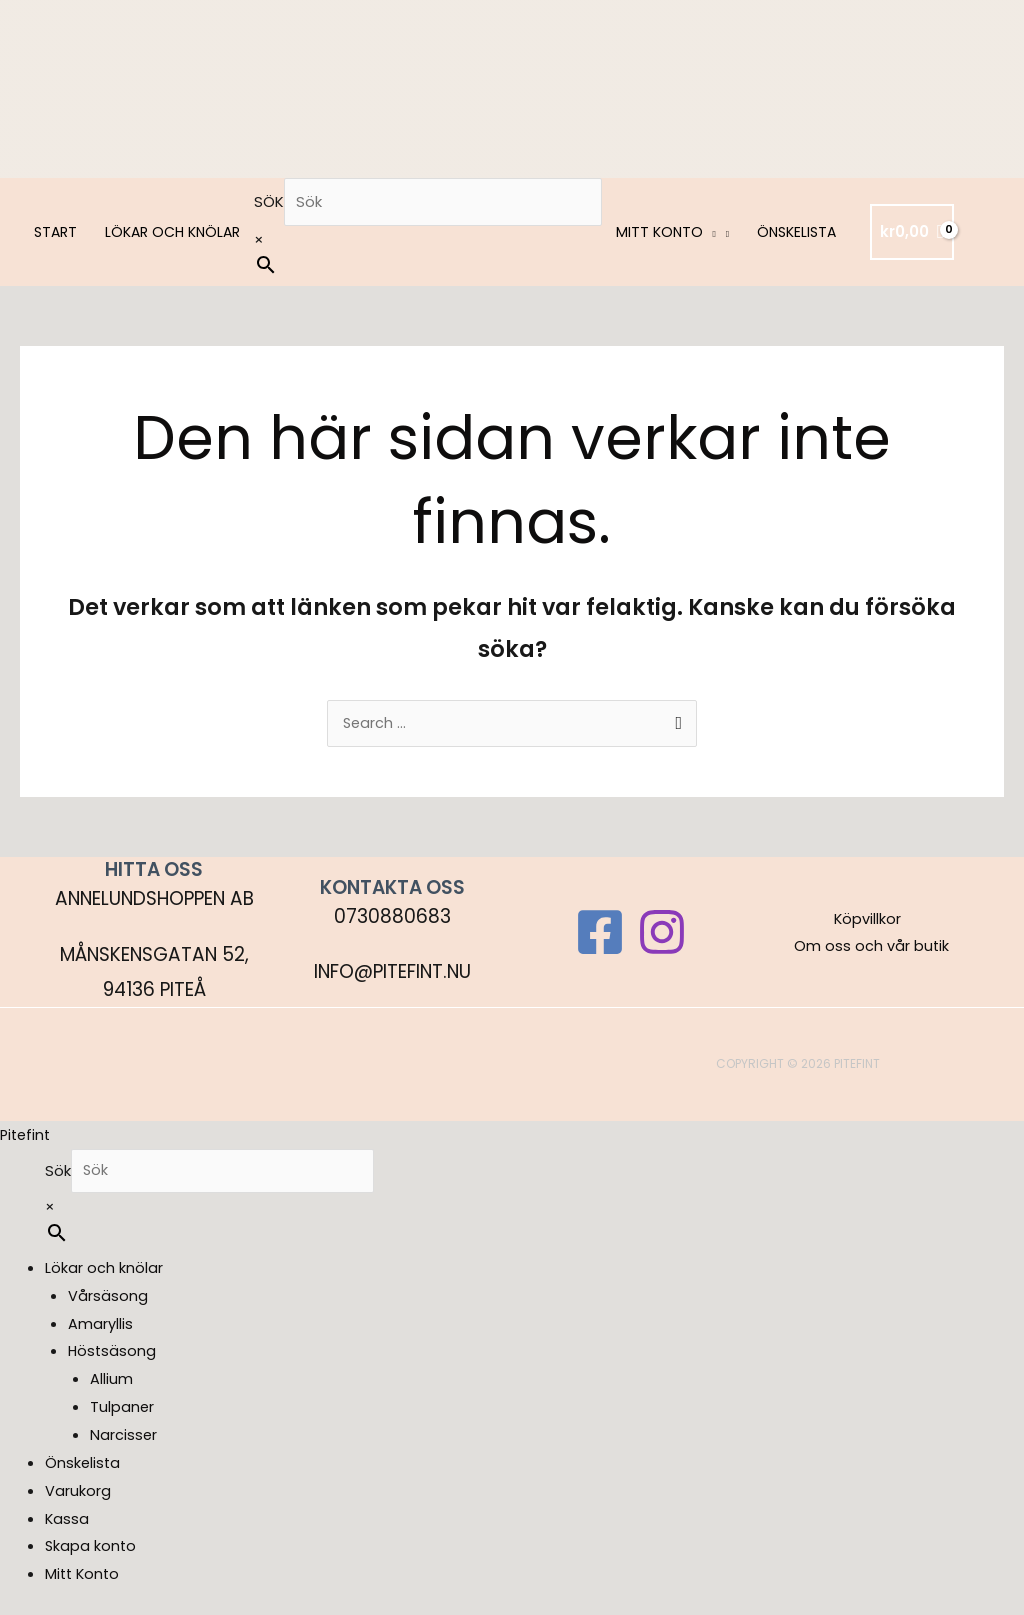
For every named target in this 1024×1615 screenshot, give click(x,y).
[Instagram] (662, 934)
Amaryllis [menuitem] (100, 1327)
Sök (269, 201)
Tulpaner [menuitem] (122, 1411)
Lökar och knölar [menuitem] (104, 1272)
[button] (709, 232)
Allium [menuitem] (111, 1383)
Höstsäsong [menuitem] (113, 1355)
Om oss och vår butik (874, 947)
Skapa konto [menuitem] (91, 1550)
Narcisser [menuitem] (124, 1439)
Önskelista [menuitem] (83, 1467)
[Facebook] (600, 934)
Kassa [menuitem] (67, 1522)
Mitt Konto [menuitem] (84, 1578)
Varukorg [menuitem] (78, 1495)
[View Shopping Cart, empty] (912, 232)
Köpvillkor (866, 920)
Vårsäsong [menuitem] (108, 1300)
